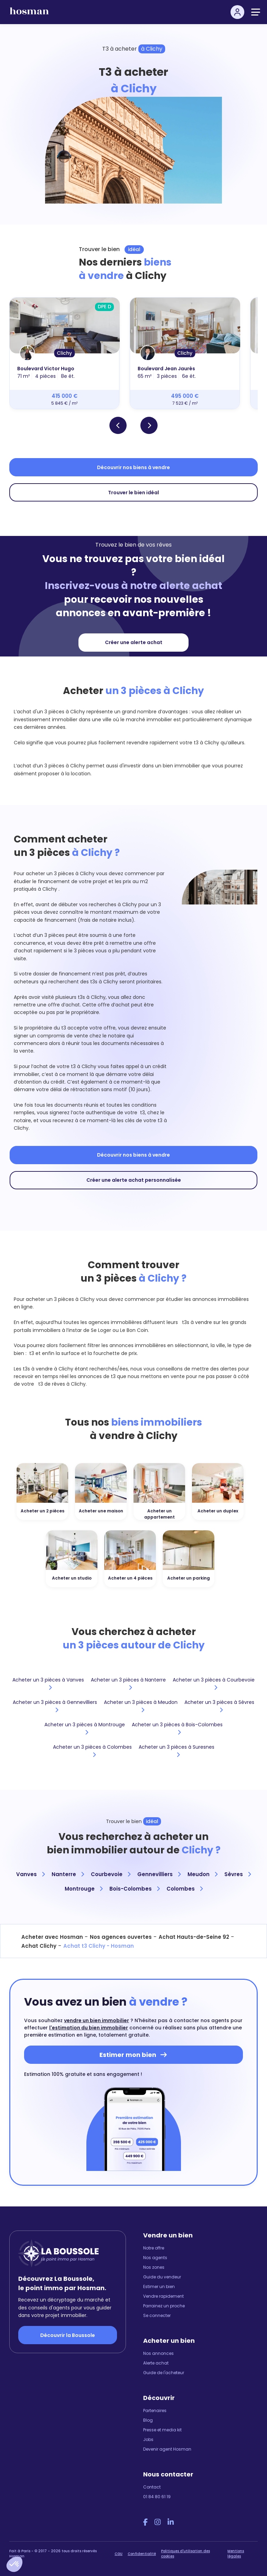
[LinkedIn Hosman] (171, 2522)
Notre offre (153, 2248)
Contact (152, 2487)
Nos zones (153, 2267)
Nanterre (68, 1874)
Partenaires (155, 2410)
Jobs (148, 2439)
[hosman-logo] (29, 14)
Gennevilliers (159, 1874)
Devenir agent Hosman (167, 2449)
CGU (118, 2553)
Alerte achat (156, 2363)
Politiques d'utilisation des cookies (185, 2553)
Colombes (185, 1888)
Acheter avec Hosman (52, 1937)
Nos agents (155, 2258)
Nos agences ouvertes (121, 1937)
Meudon (202, 1874)
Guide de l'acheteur (163, 2373)
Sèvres (237, 1874)
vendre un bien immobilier (96, 2020)
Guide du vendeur (162, 2277)
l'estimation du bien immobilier (88, 2027)
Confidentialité (142, 2553)
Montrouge (84, 1888)
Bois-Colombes (134, 1888)
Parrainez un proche (164, 2306)
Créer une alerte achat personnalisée (133, 1180)
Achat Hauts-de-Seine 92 (194, 1937)
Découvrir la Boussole (67, 2335)
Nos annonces (158, 2353)
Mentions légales (235, 2553)
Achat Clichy (38, 1945)
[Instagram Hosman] (157, 2522)
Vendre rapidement (163, 2296)
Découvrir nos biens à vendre (133, 467)
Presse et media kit (162, 2430)
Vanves (30, 1874)
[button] (14, 2564)
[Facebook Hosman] (145, 2522)
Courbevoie (110, 1874)
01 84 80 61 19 (157, 2497)
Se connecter (157, 2315)
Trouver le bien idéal (133, 492)
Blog (148, 2420)
